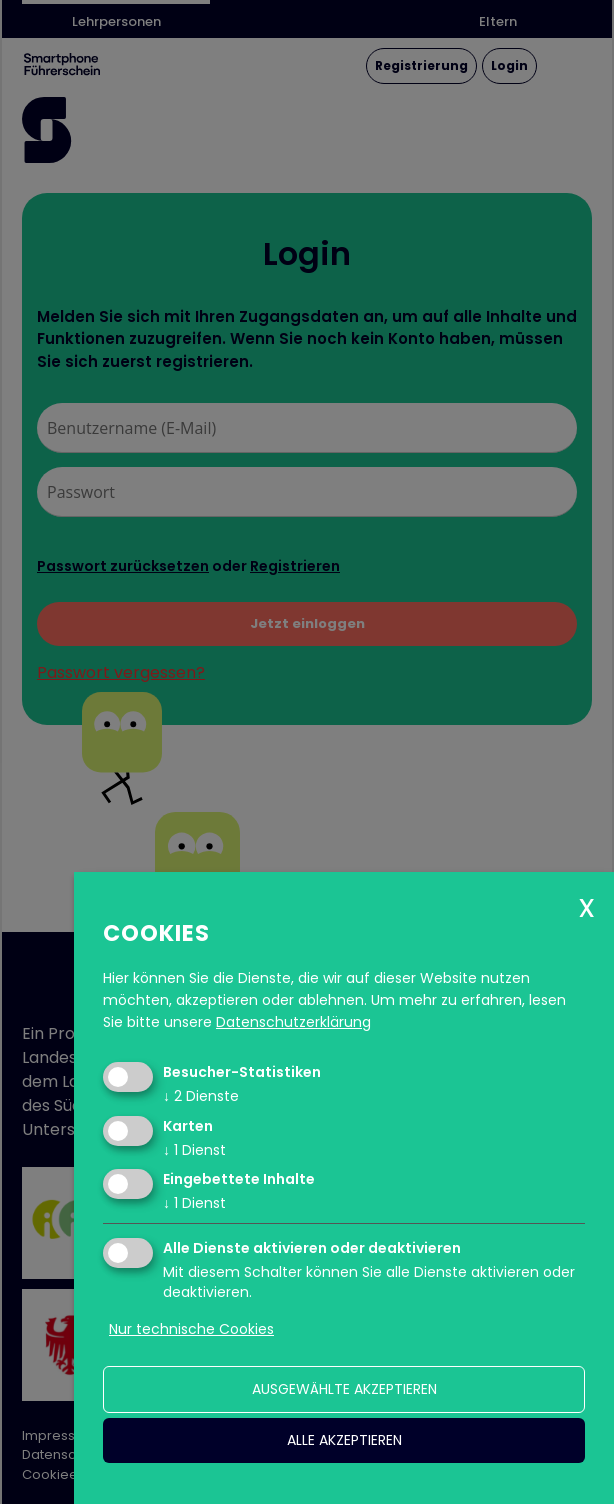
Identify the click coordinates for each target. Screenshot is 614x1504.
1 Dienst (194, 1150)
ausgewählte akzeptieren (344, 1389)
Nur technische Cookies (191, 1329)
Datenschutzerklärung (293, 1022)
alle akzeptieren (344, 1440)
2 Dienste (201, 1096)
